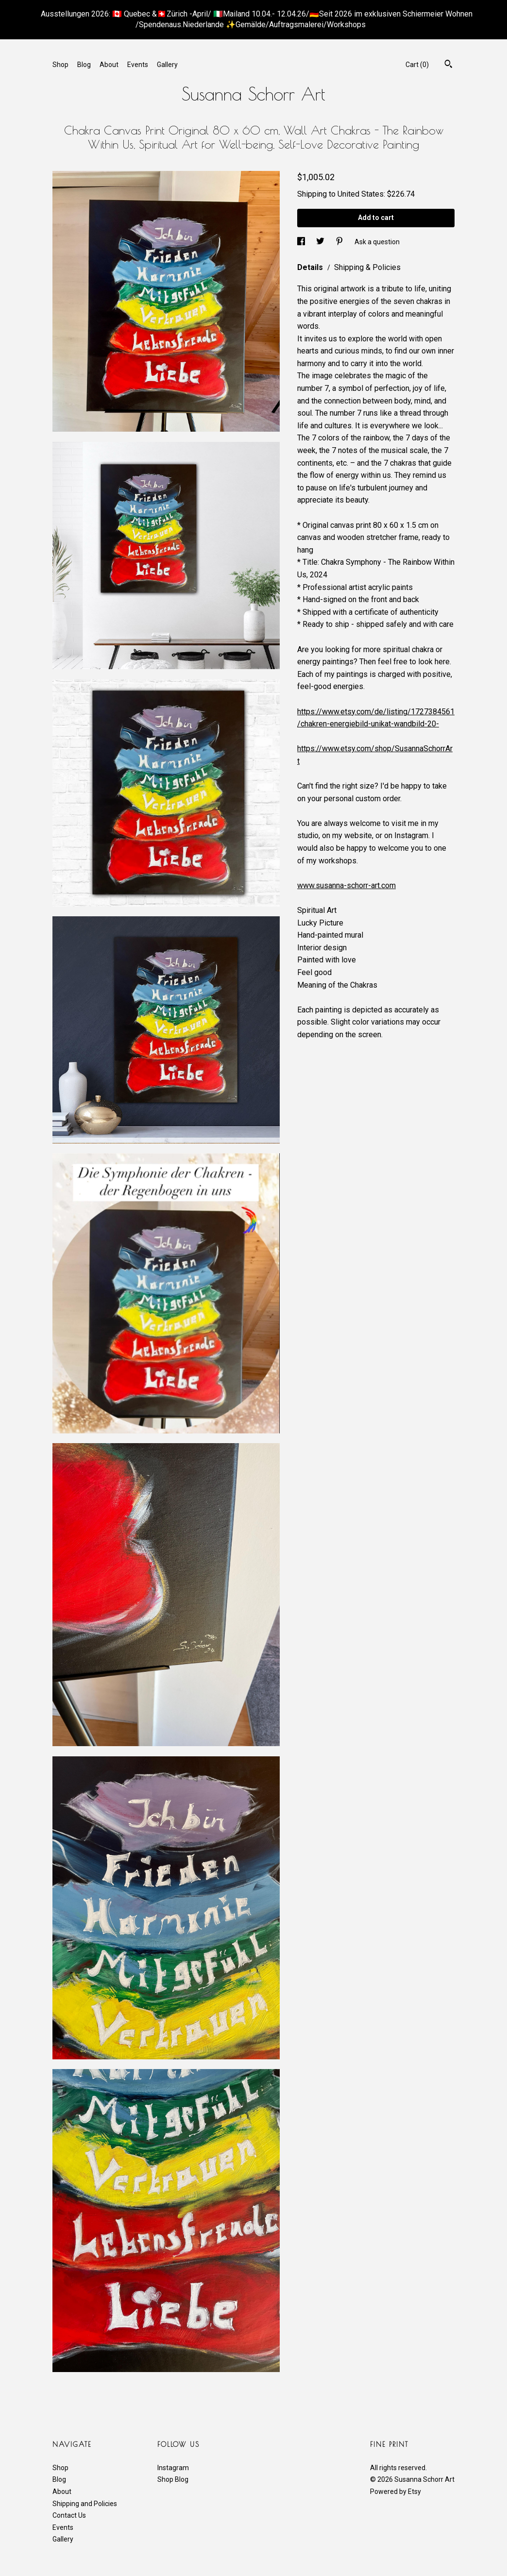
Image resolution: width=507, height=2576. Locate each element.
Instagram (173, 2468)
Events (137, 64)
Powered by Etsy (395, 2491)
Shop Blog (172, 2479)
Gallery (167, 64)
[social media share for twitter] (321, 241)
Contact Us (69, 2515)
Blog (84, 64)
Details (311, 267)
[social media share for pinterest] (340, 241)
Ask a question (377, 241)
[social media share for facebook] (301, 241)
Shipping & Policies (367, 267)
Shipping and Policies (84, 2504)
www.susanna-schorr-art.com (346, 885)
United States (361, 194)
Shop (60, 64)
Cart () (417, 64)
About (109, 64)
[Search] (448, 65)
